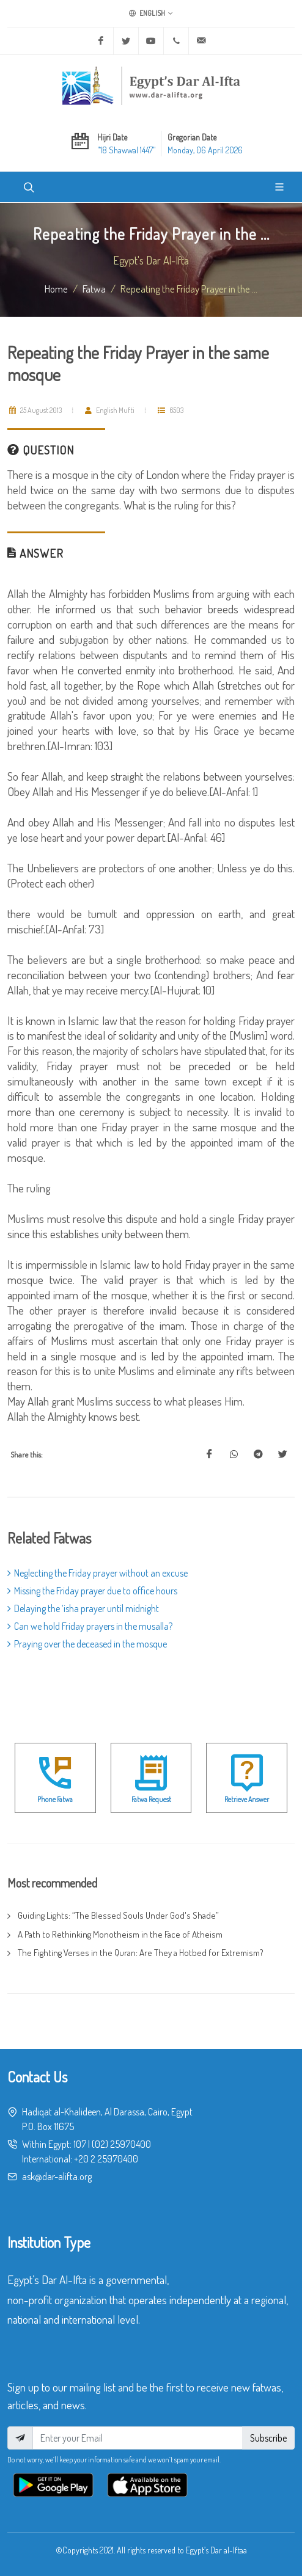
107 (79, 2144)
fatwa (94, 288)
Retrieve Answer (246, 1799)
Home (56, 288)
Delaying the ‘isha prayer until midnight (83, 1608)
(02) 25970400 (121, 2144)
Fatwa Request (151, 1799)
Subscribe (268, 2438)
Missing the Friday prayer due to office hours (92, 1591)
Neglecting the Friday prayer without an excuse (97, 1573)
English (151, 13)
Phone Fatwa (55, 1799)
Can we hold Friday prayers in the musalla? (89, 1626)
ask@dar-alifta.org (57, 2176)
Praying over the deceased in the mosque (87, 1644)
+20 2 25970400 (106, 2159)
